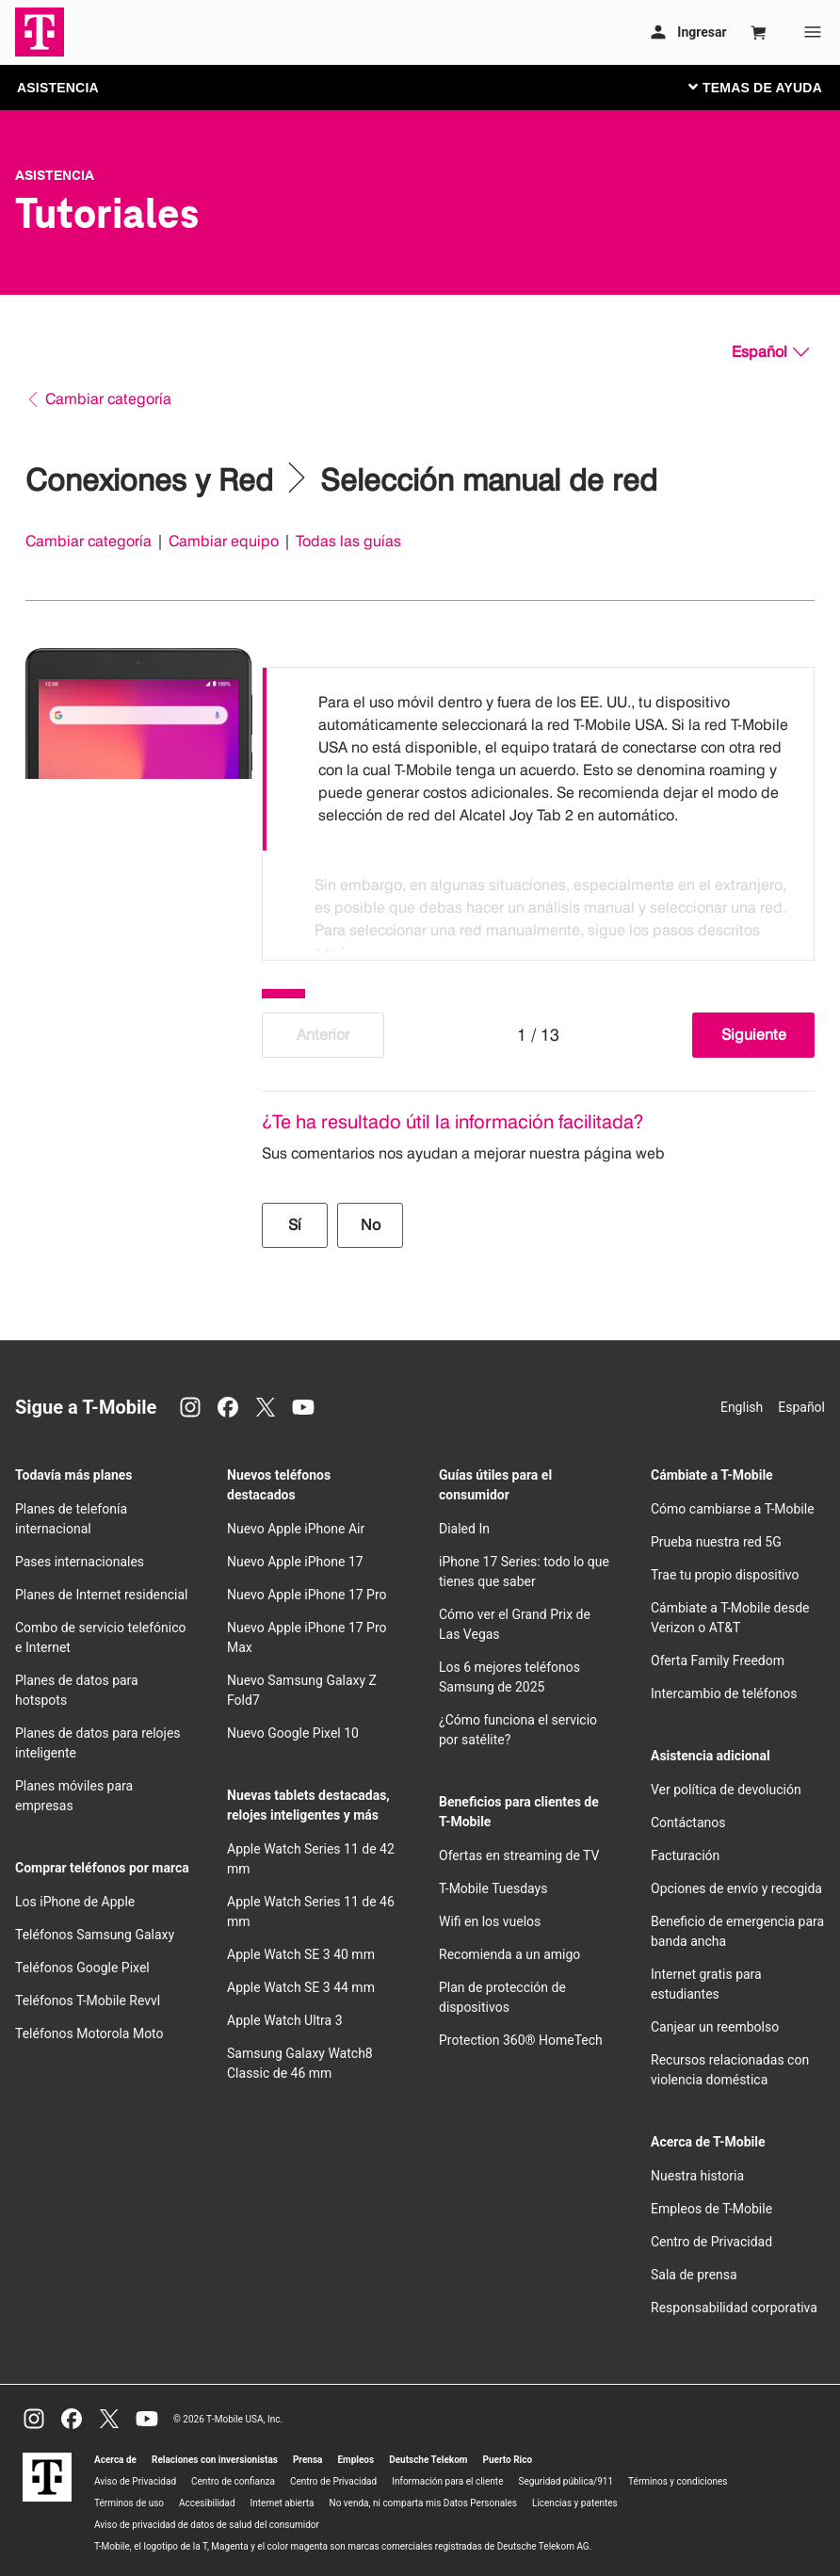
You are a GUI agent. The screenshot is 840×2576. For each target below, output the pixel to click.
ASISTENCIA (58, 87)
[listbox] (538, 809)
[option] (538, 759)
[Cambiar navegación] (769, 86)
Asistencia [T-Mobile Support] (54, 175)
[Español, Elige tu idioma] (770, 352)
